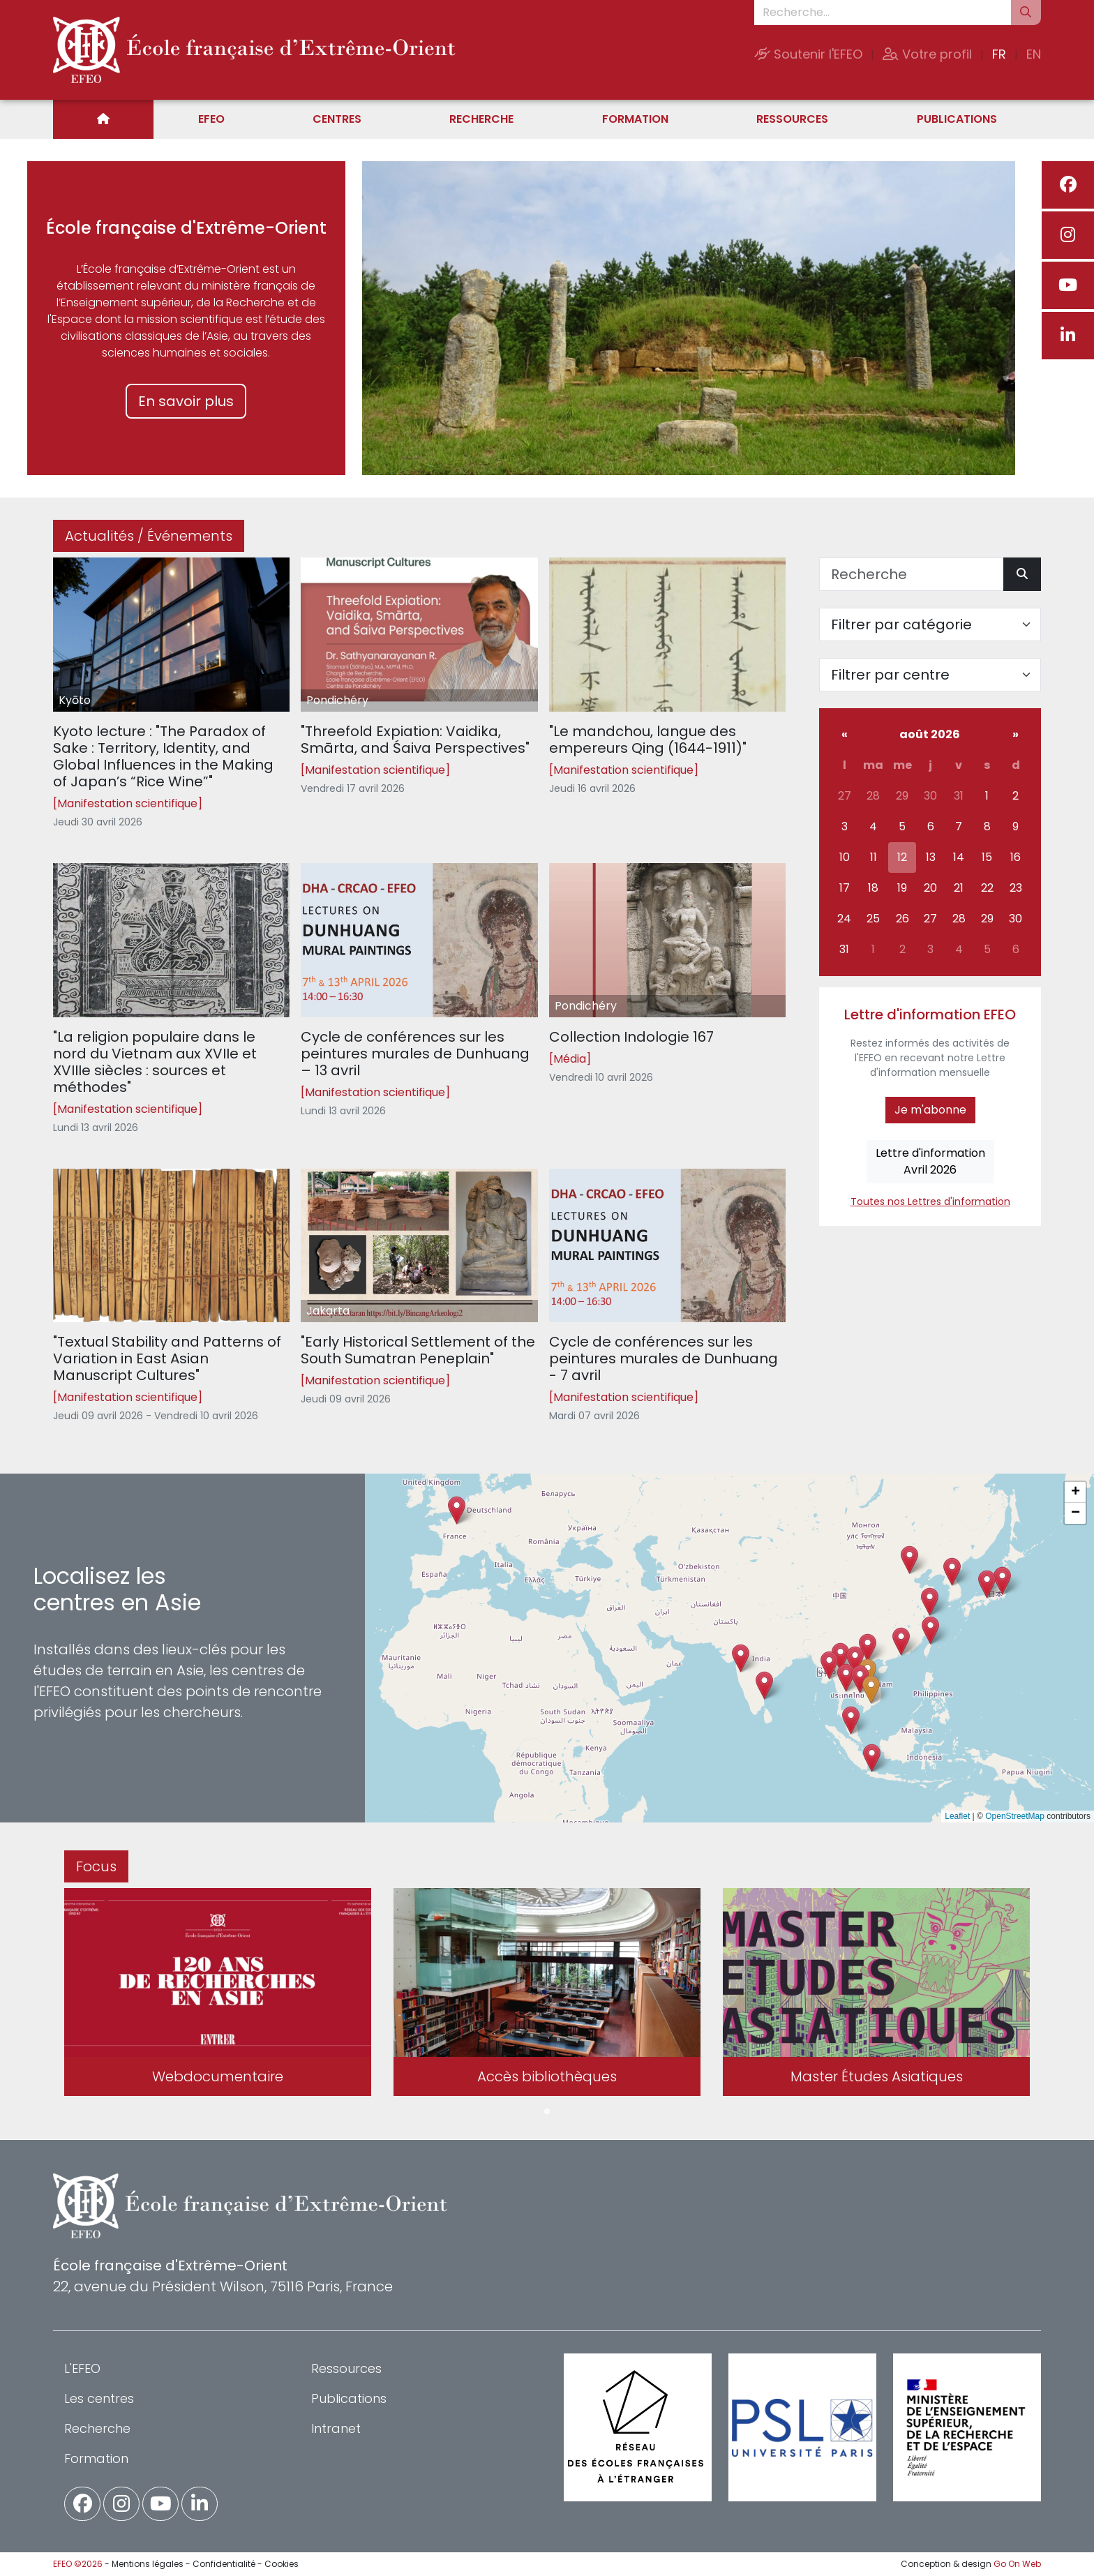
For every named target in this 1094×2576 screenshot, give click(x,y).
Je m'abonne (930, 1110)
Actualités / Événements (148, 536)
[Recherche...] (882, 12)
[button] (846, 1677)
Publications (957, 119)
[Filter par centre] (930, 674)
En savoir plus (186, 401)
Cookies (281, 2564)
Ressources (792, 119)
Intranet (336, 2428)
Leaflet (957, 1816)
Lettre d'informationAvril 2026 (930, 1161)
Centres (337, 119)
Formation (635, 119)
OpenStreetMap (1014, 1816)
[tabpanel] (217, 1995)
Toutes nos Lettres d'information (930, 1201)
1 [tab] (547, 2112)
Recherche (481, 119)
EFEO (211, 119)
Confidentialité (224, 2564)
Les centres (99, 2398)
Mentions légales (147, 2564)
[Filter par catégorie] (930, 624)
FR (999, 54)
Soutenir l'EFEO (808, 54)
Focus (96, 1866)
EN (1033, 54)
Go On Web (1017, 2564)
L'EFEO (82, 2368)
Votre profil (927, 54)
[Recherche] (911, 574)
